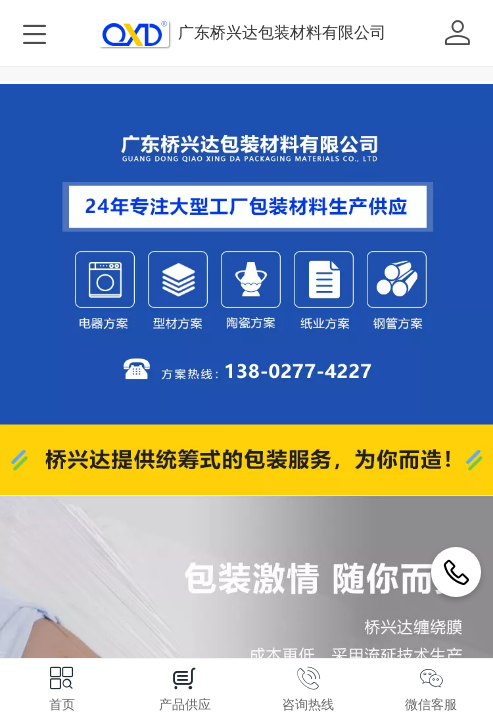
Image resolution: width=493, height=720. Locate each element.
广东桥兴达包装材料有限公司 (282, 32)
